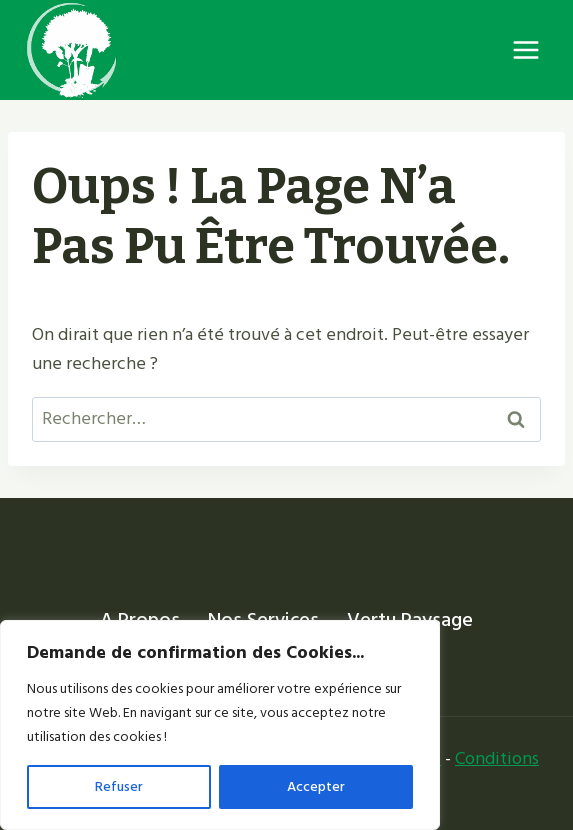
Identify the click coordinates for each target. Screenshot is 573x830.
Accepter (316, 786)
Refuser (119, 786)
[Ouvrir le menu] (525, 49)
